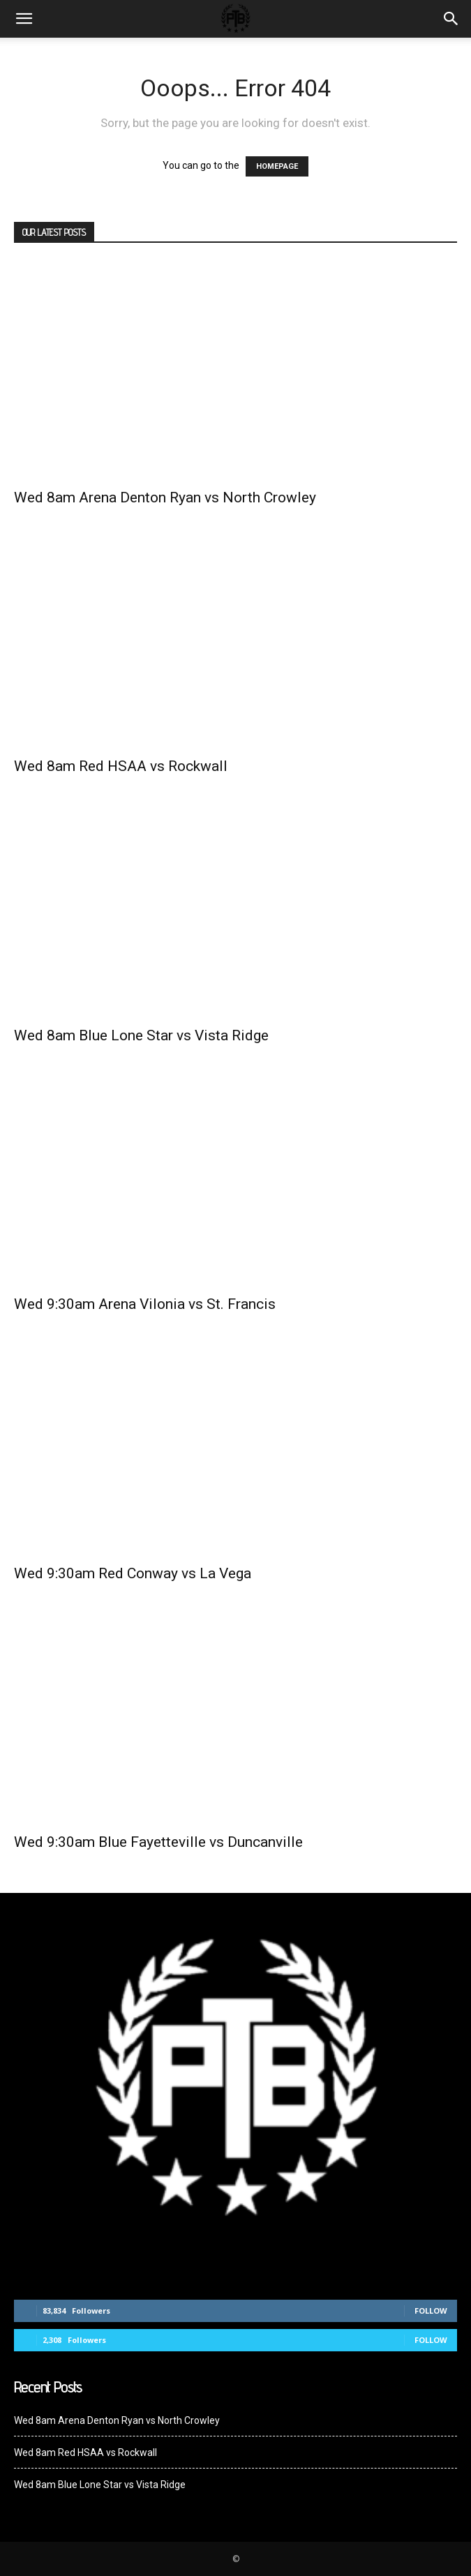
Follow (430, 2310)
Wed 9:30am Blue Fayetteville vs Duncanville (160, 1842)
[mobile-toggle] (23, 19)
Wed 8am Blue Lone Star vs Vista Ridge (141, 1035)
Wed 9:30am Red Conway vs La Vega (132, 1573)
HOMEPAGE (277, 166)
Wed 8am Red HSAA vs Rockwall (120, 766)
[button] (451, 19)
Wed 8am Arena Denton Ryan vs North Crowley (165, 497)
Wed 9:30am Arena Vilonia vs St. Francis (145, 1304)
